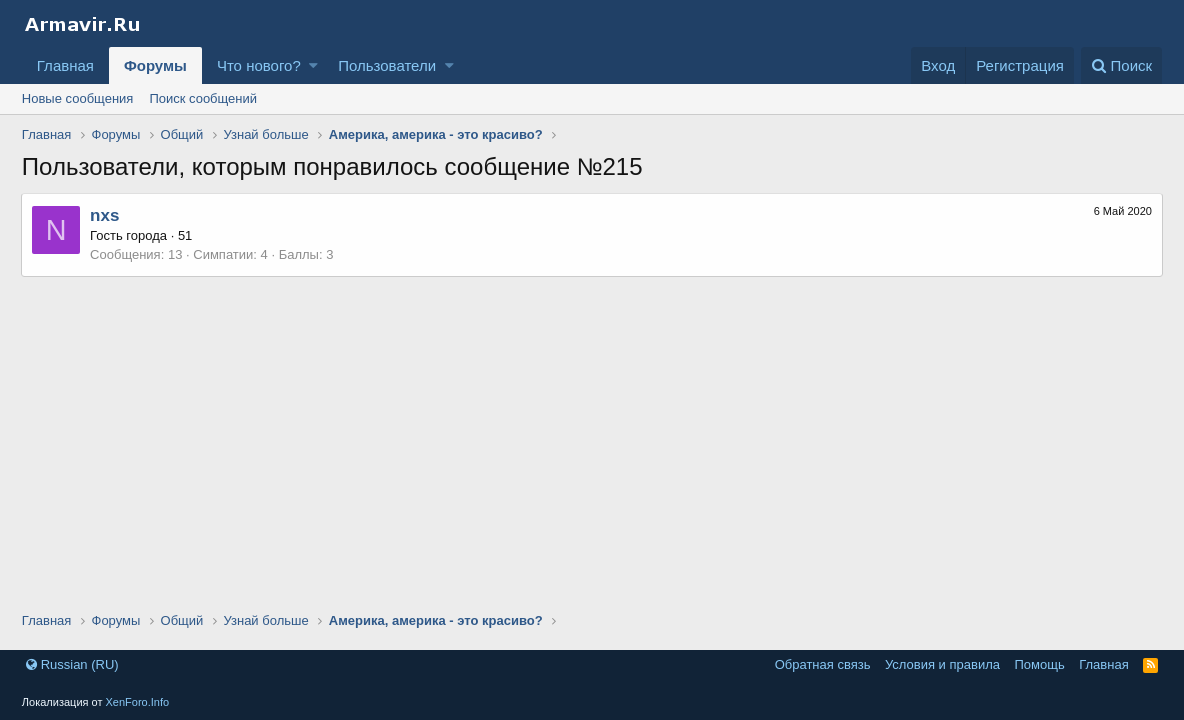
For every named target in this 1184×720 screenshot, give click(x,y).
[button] (313, 65)
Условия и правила (942, 664)
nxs (105, 215)
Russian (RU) (72, 664)
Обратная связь (823, 664)
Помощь (1039, 664)
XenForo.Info (138, 702)
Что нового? (259, 65)
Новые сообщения (78, 98)
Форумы (155, 65)
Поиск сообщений (203, 98)
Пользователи (387, 65)
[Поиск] (1121, 65)
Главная (65, 65)
